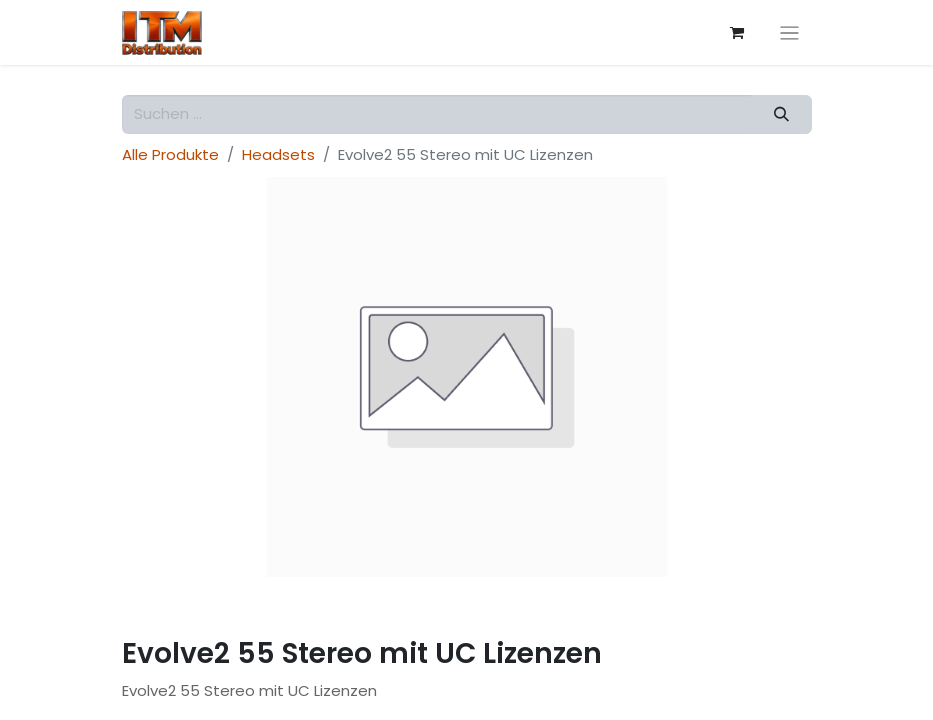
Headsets (278, 154)
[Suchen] (781, 114)
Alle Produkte (170, 154)
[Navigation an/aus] (789, 32)
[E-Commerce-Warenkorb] (737, 33)
